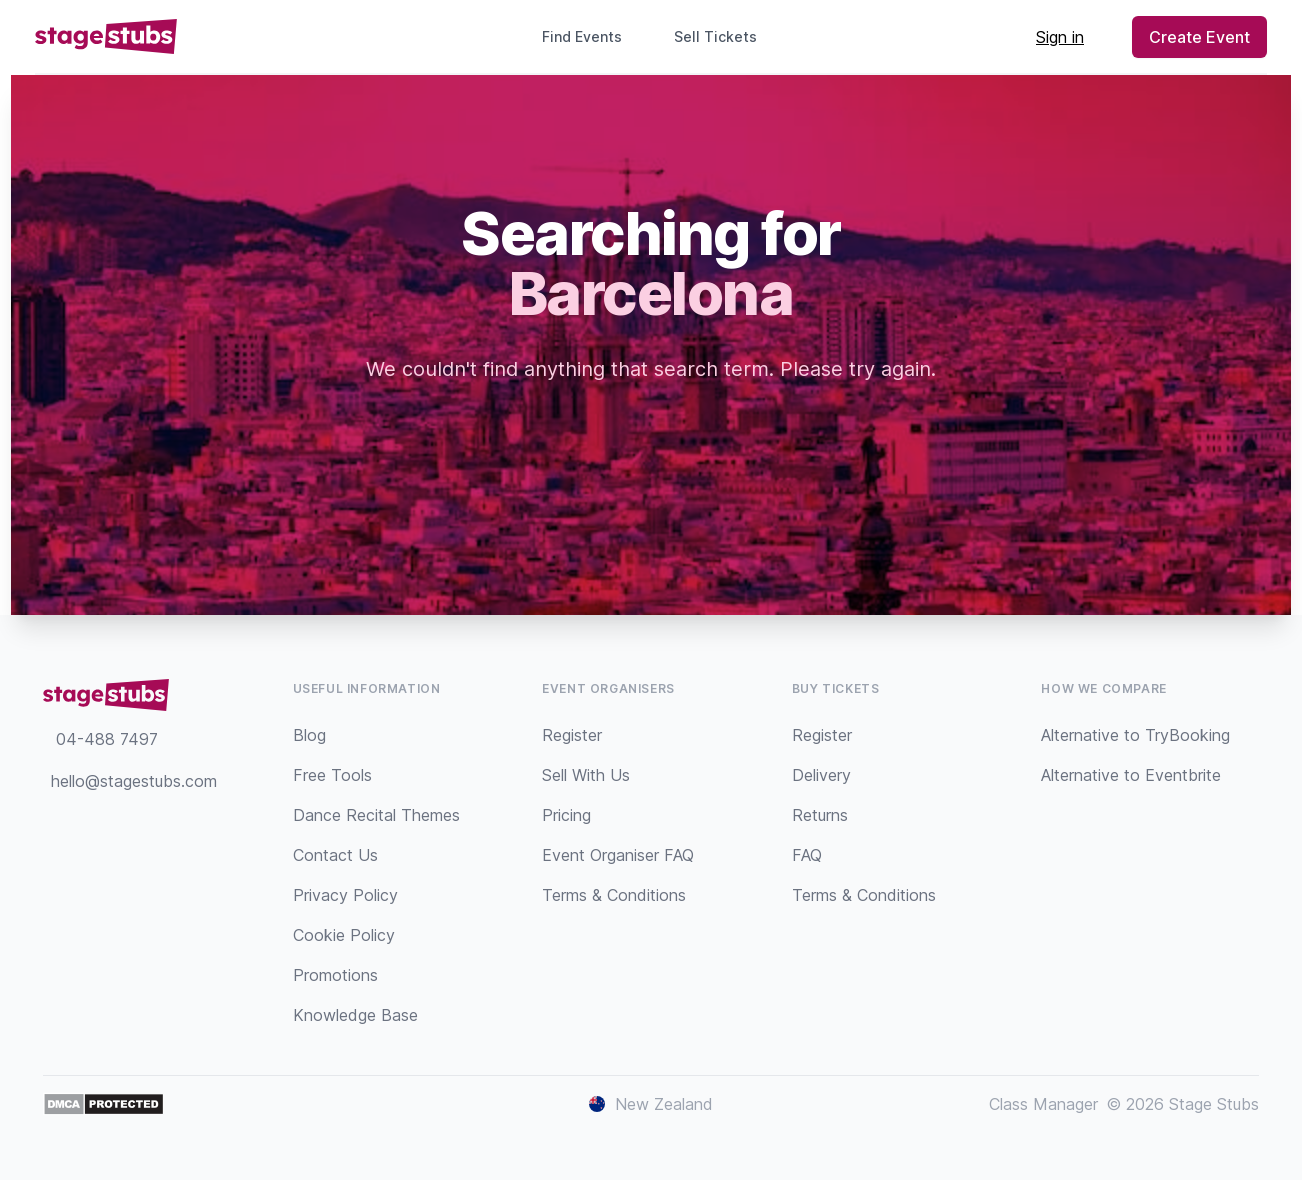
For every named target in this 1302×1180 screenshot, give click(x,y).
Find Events (582, 36)
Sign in (1060, 37)
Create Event (1199, 37)
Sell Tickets (723, 36)
